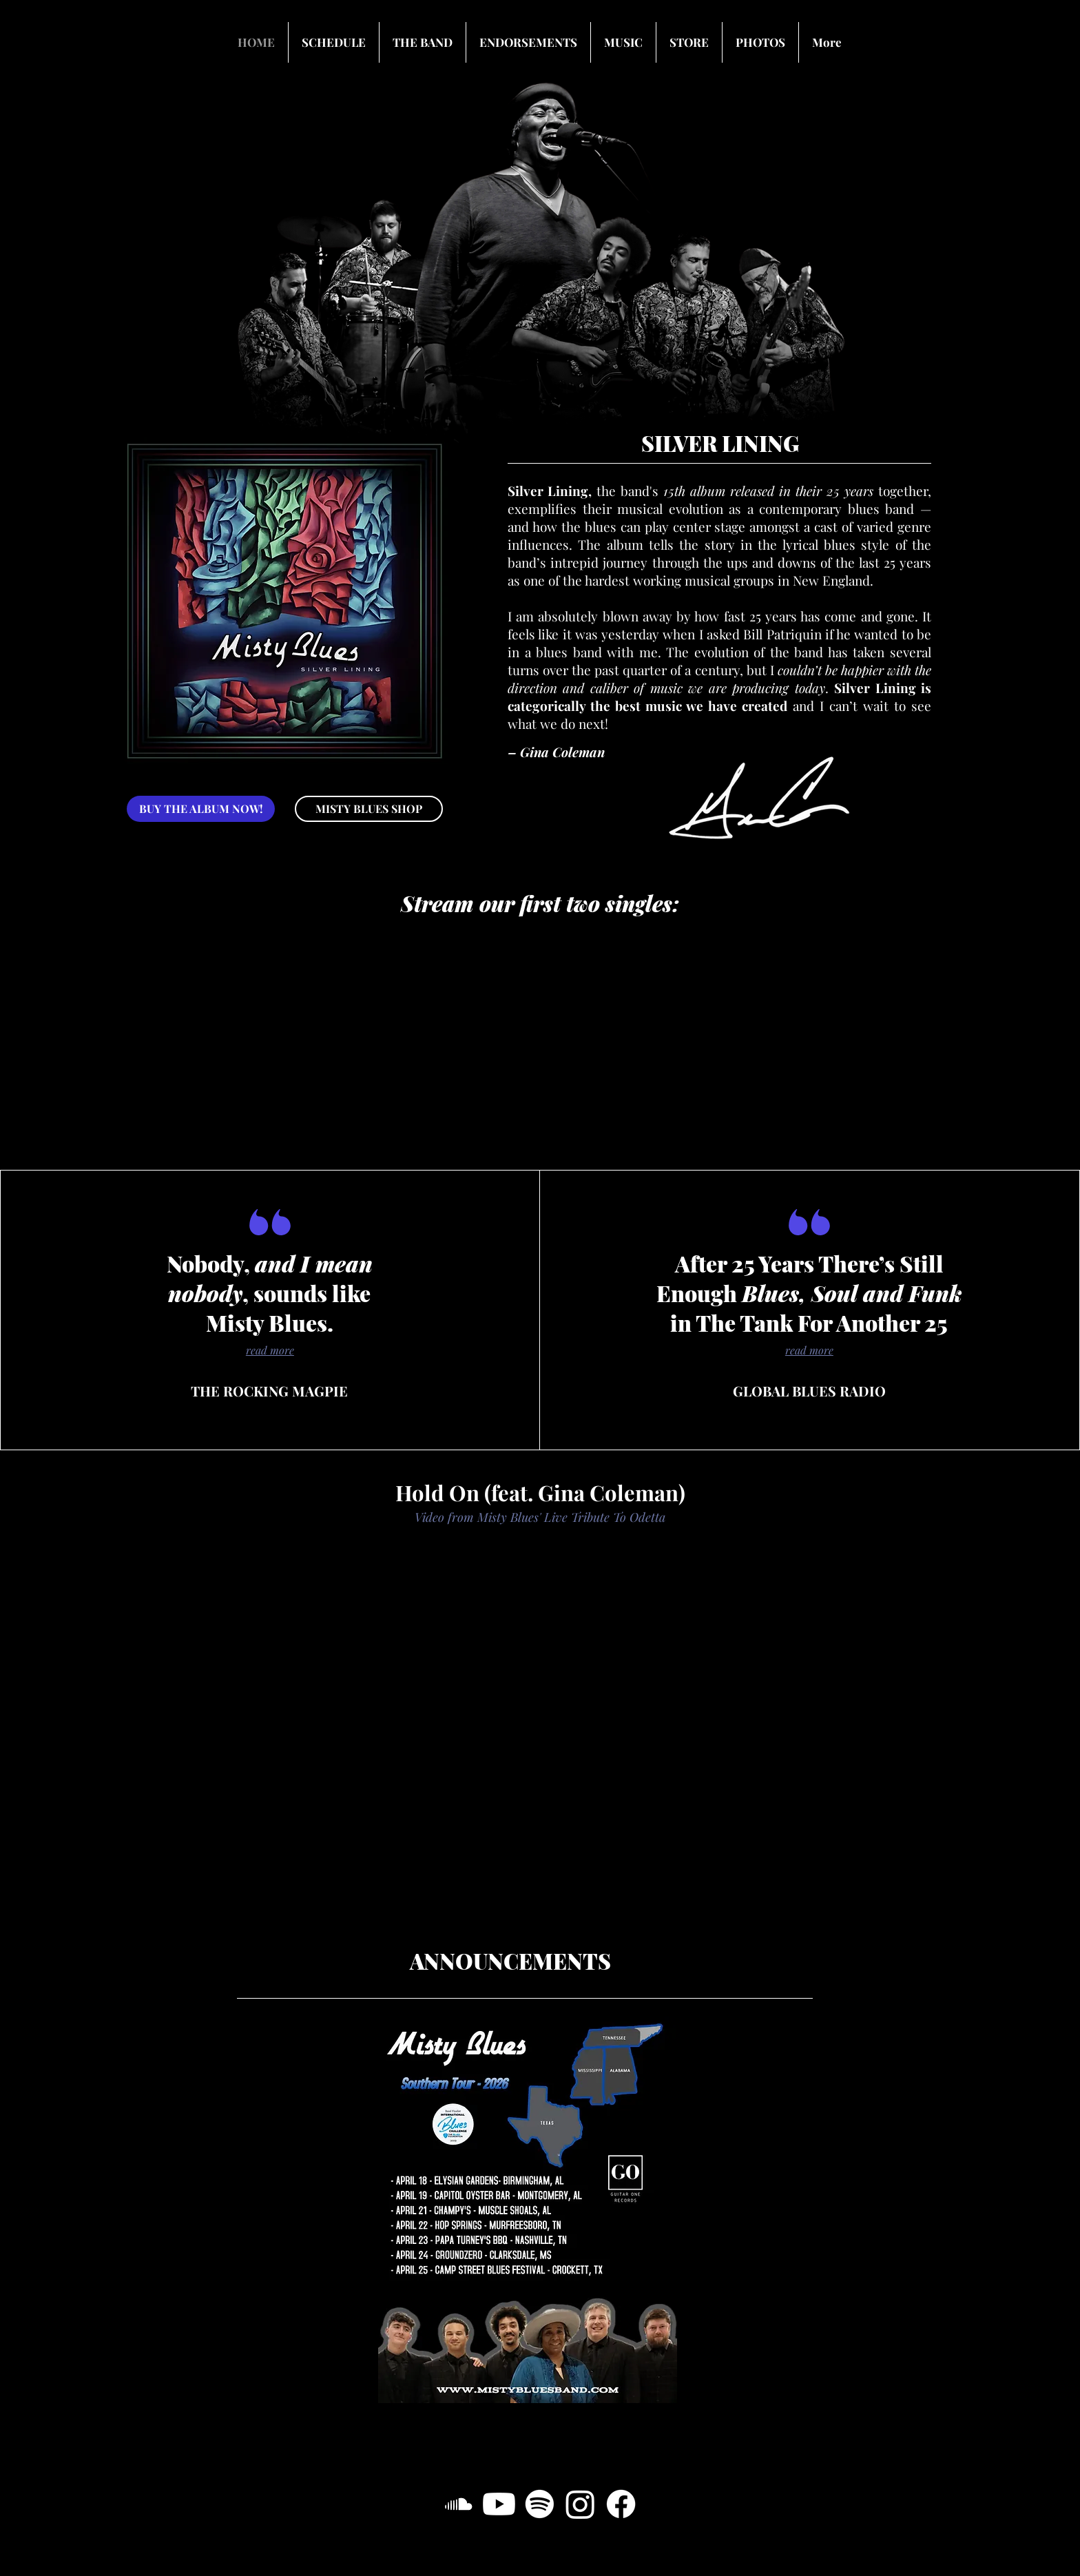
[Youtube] (499, 2504)
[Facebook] (621, 2504)
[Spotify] (540, 2504)
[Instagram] (580, 2504)
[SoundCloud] (458, 2504)
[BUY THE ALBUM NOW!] (201, 809)
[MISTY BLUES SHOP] (369, 809)
